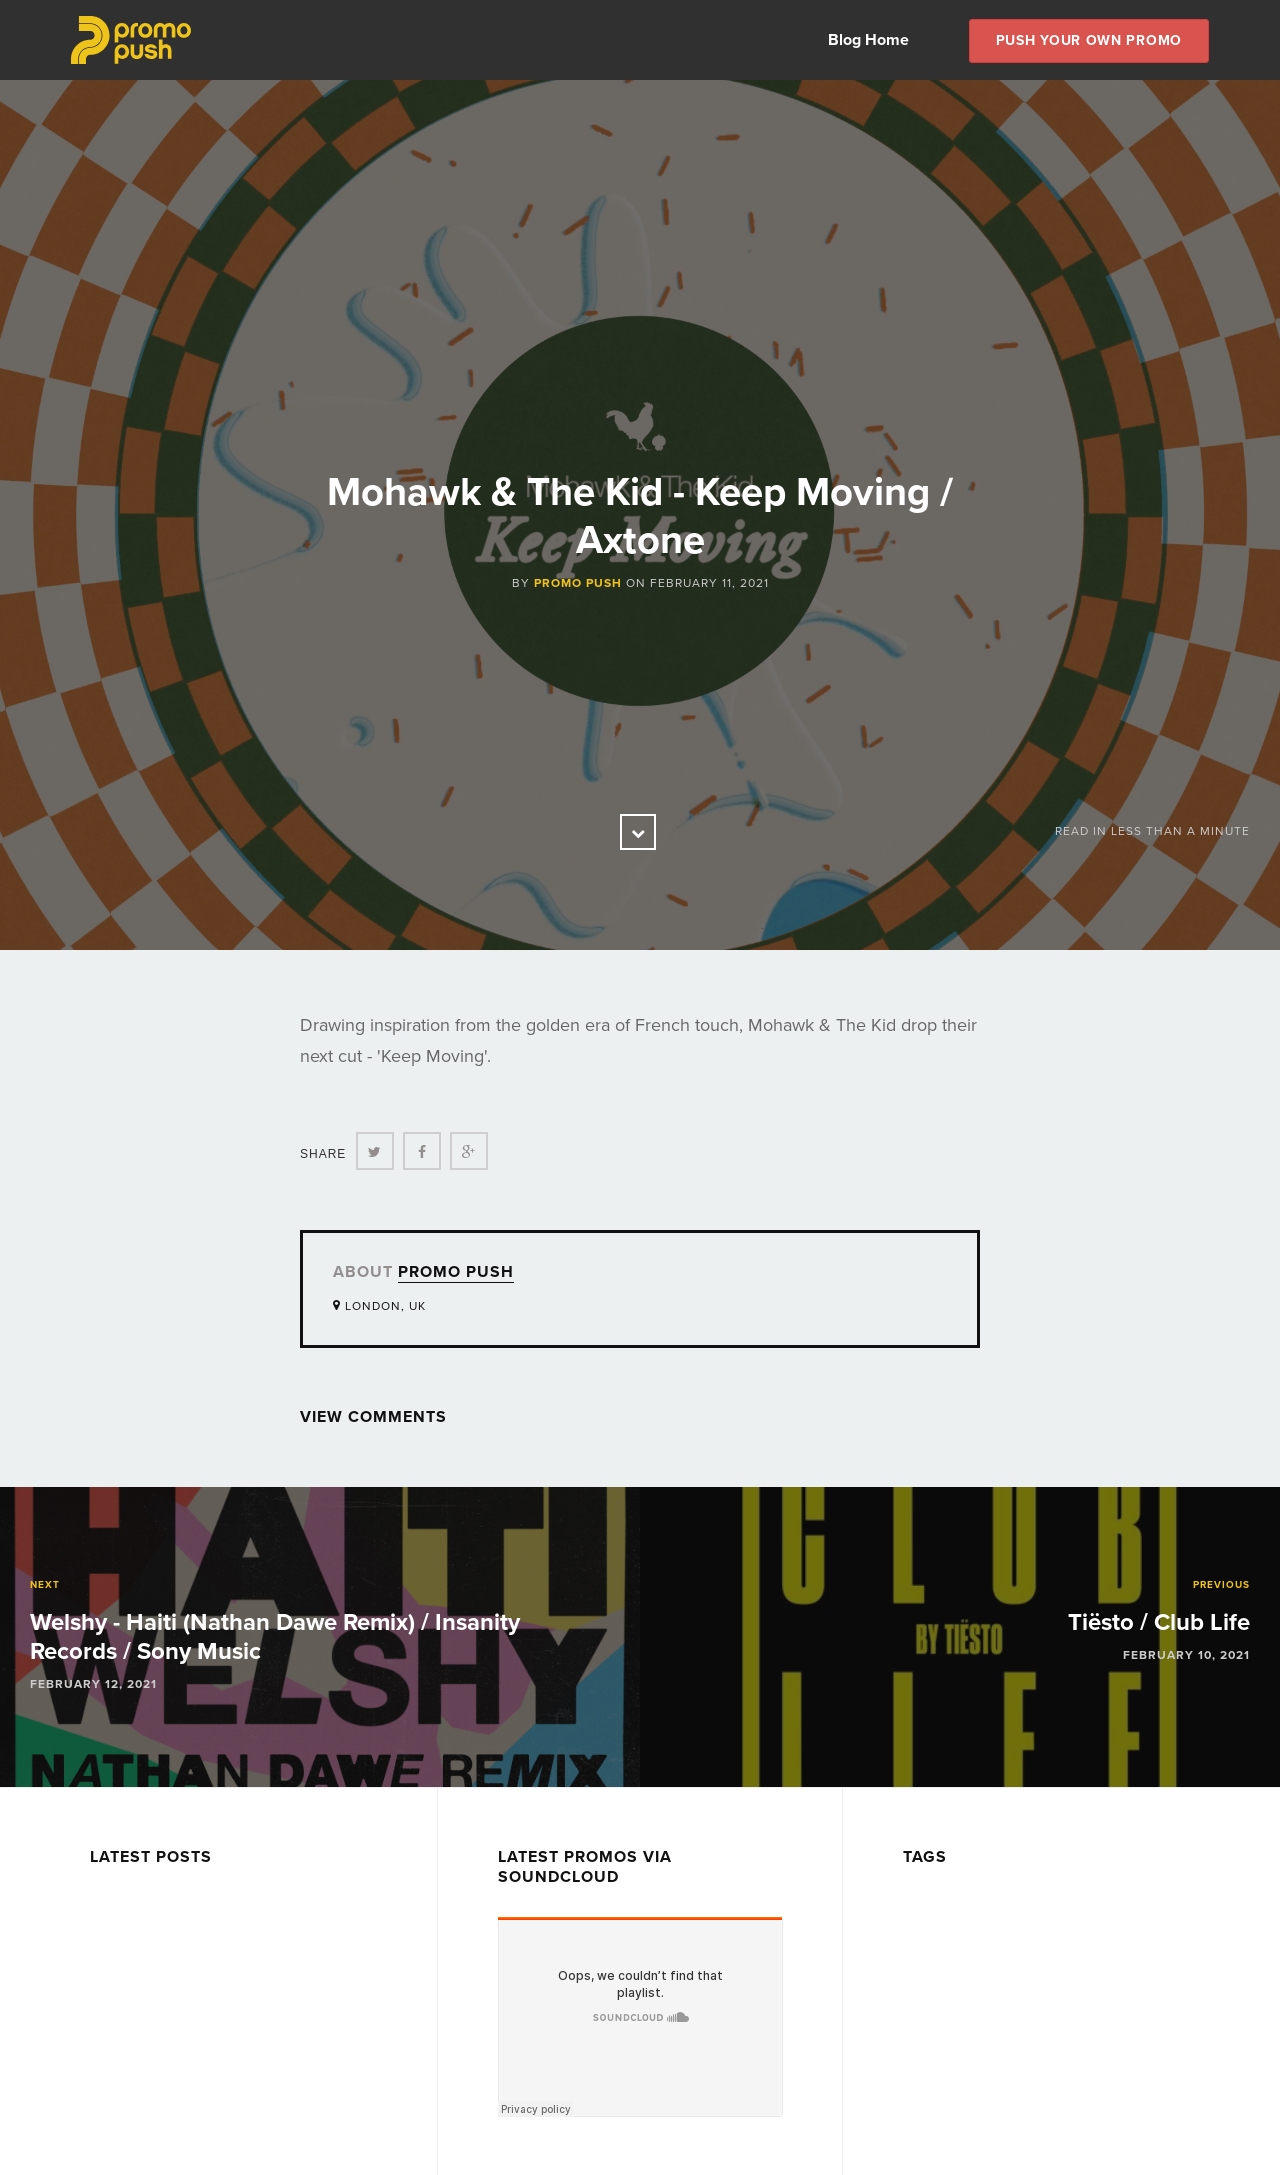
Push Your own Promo (1089, 40)
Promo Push (578, 583)
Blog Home (868, 40)
